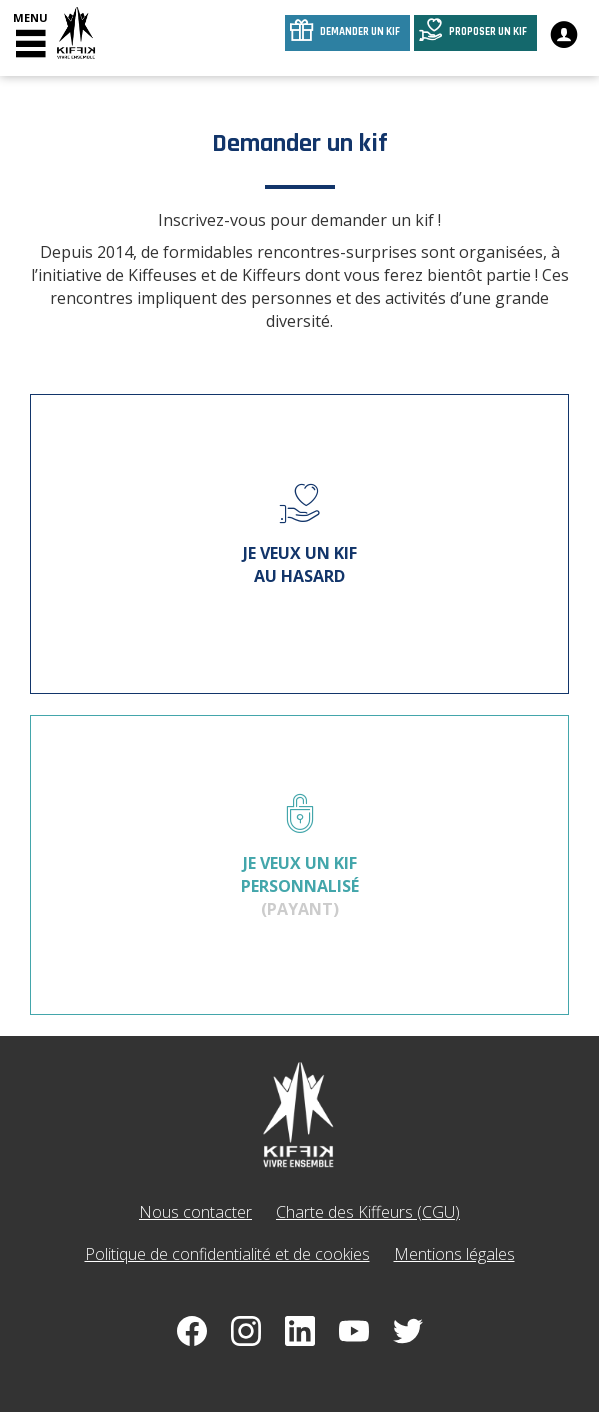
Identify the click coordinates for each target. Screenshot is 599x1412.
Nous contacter (195, 1212)
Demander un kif (360, 32)
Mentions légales (454, 1254)
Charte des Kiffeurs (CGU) (368, 1212)
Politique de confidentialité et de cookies (227, 1254)
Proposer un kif (488, 32)
